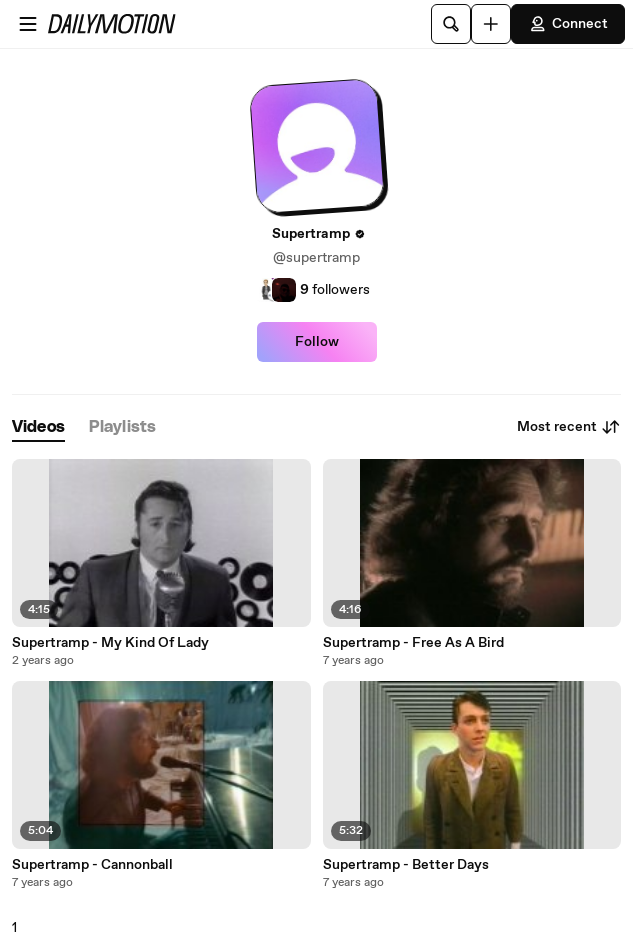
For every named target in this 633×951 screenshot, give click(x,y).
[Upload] (491, 24)
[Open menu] (28, 24)
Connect (568, 24)
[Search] (451, 24)
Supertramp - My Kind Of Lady (110, 643)
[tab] (38, 427)
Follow (317, 342)
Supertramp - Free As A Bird (413, 643)
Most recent (569, 427)
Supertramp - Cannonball (92, 865)
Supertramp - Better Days (406, 865)
